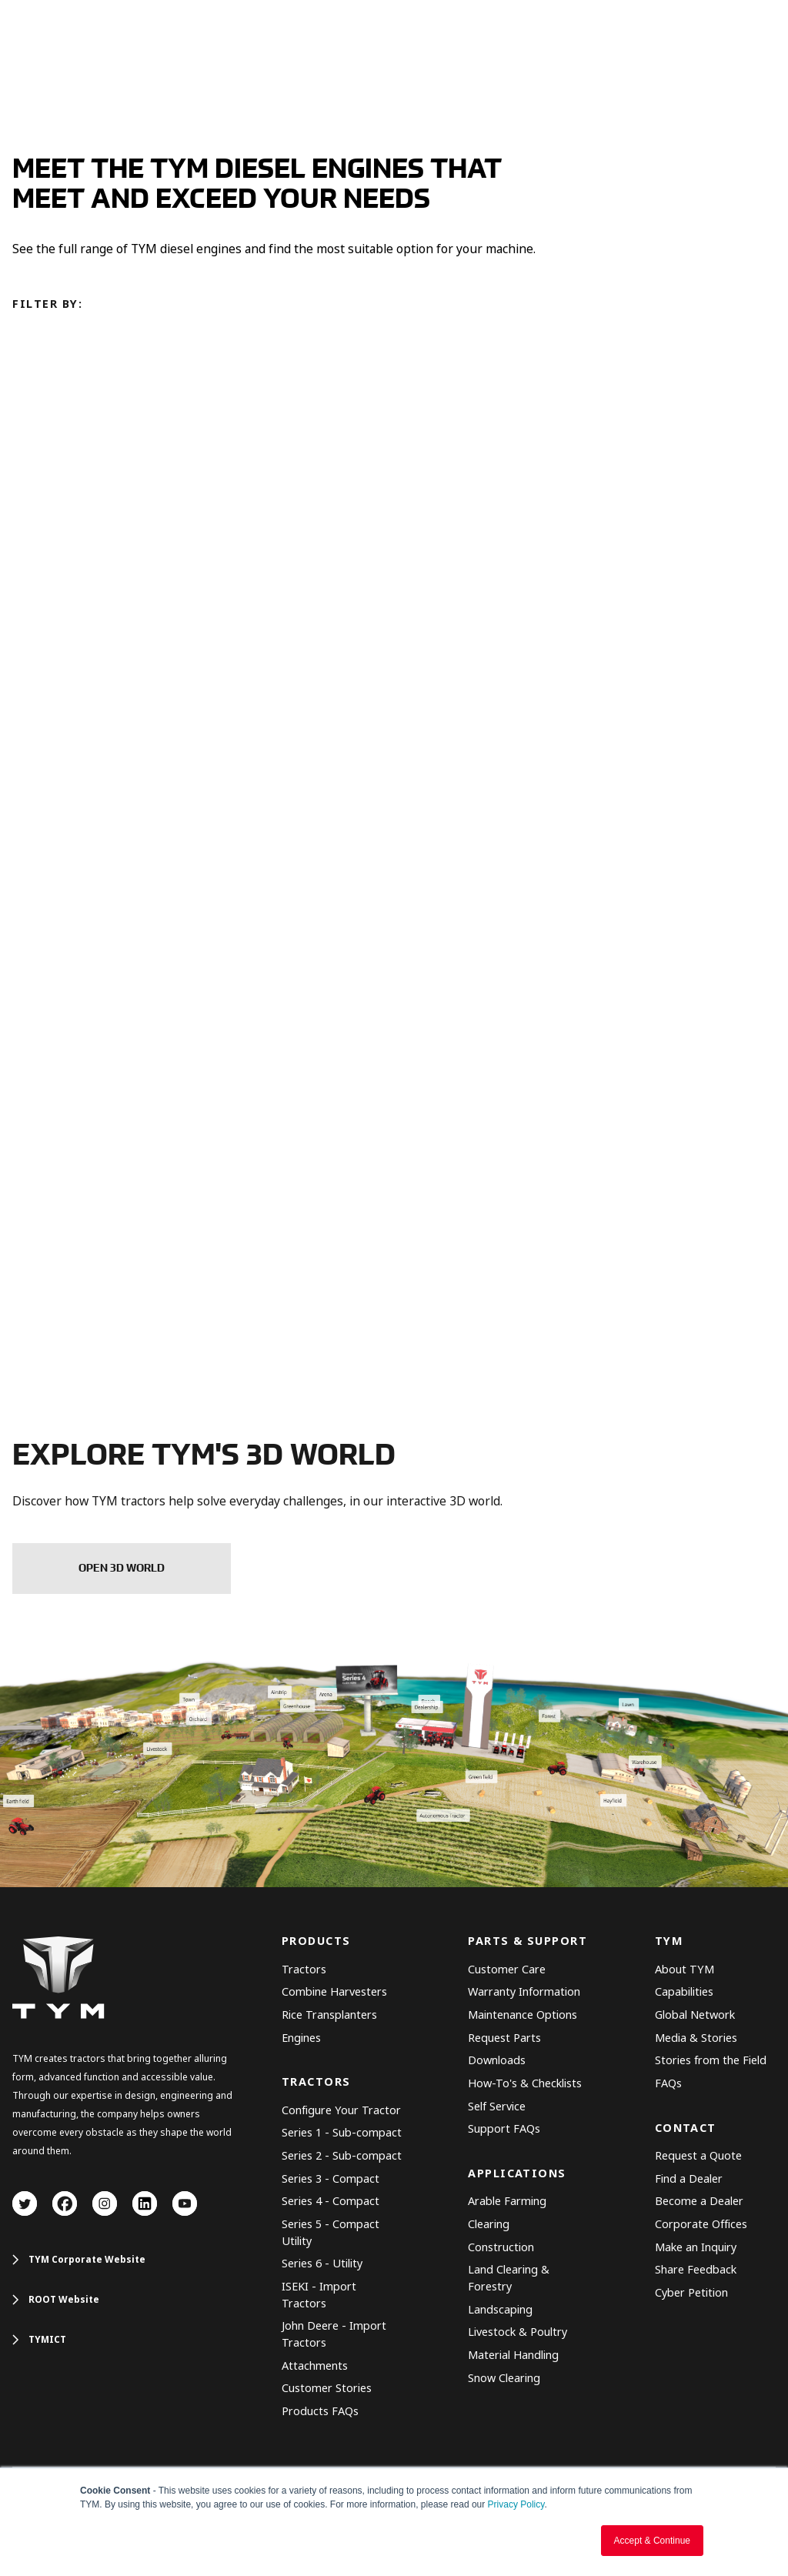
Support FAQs (504, 2129)
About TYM (684, 1970)
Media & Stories (696, 2038)
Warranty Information (524, 1992)
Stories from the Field (710, 2061)
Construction (501, 2248)
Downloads (497, 2061)
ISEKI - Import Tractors (319, 2295)
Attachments (315, 2366)
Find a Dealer (689, 2179)
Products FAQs (320, 2412)
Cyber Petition (691, 2293)
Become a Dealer (699, 2201)
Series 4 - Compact (330, 2201)
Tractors (304, 1970)
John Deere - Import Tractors (334, 2334)
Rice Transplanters (329, 2015)
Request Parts (504, 2038)
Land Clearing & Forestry (508, 2278)
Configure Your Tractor (341, 2111)
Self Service (497, 2107)
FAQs (668, 2084)
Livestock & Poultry (517, 2332)
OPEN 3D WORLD (121, 1568)
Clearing (488, 2225)
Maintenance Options (522, 2015)
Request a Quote (698, 2156)
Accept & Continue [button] (652, 2540)
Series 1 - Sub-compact (342, 2133)
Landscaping (500, 2310)
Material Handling (513, 2355)
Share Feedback (695, 2270)
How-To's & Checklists (525, 2084)
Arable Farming (507, 2201)
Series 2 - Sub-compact (342, 2156)
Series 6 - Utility (322, 2264)
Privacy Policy (516, 2504)
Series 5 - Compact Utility (330, 2233)
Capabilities (684, 1992)
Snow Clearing (504, 2379)
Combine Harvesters (334, 1992)
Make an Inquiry (695, 2248)
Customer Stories (327, 2389)
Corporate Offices (701, 2225)
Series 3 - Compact (330, 2179)
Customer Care (507, 1970)
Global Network (695, 2015)
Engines (301, 2038)
